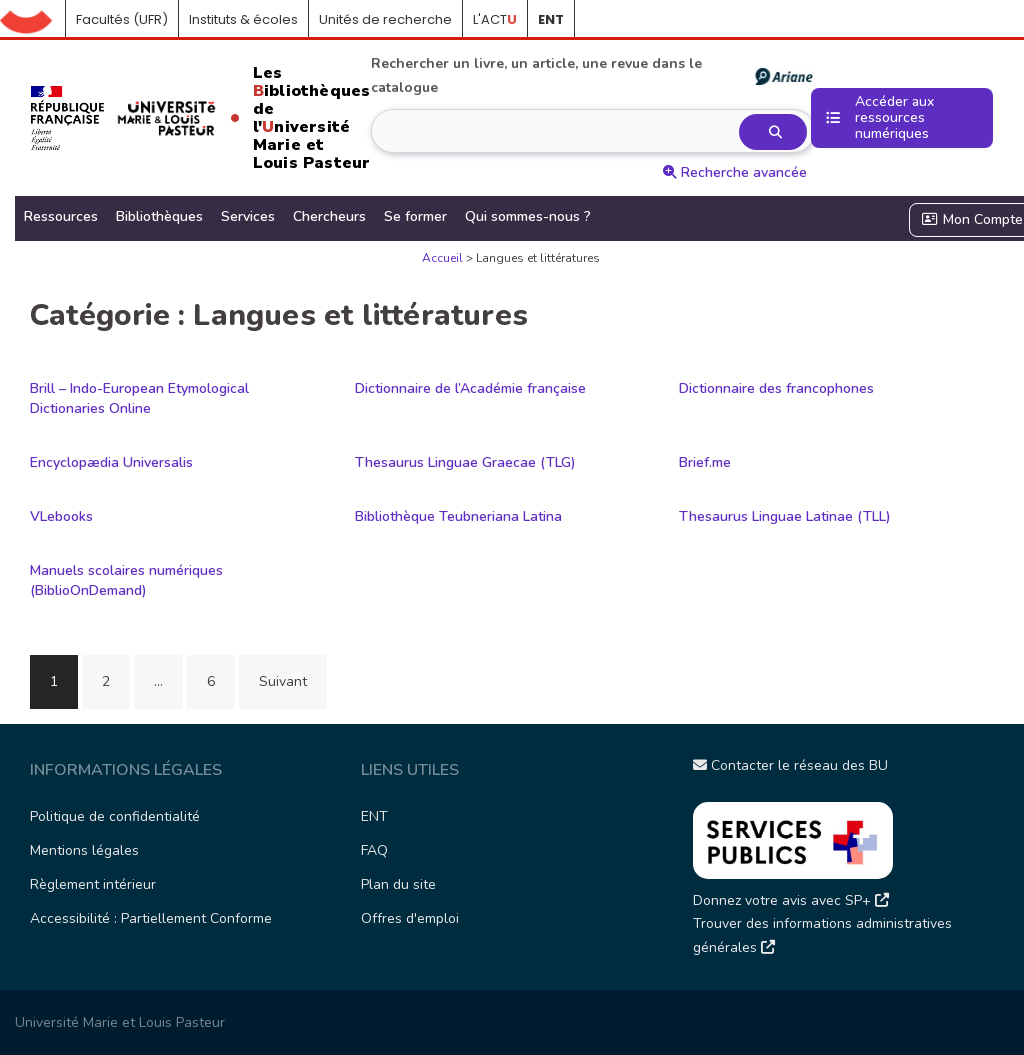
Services (248, 216)
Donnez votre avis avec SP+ (791, 900)
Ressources (61, 216)
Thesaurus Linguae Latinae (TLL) (785, 516)
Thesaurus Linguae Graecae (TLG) (465, 462)
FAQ (374, 850)
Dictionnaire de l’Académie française (470, 388)
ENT (374, 816)
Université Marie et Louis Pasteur (120, 1022)
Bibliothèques (159, 216)
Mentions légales (84, 850)
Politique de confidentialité (115, 816)
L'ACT (495, 19)
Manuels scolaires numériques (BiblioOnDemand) (126, 580)
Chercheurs (329, 216)
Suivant (283, 681)
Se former (415, 216)
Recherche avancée (735, 172)
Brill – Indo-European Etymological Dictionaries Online (139, 398)
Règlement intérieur (93, 884)
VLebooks (61, 516)
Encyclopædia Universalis (111, 462)
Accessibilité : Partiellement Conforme (151, 918)
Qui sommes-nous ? (528, 216)
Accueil (33, 20)
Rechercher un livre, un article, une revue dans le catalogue (591, 75)
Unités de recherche (385, 19)
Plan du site (398, 884)
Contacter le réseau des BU (790, 765)
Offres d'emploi (410, 918)
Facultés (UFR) (122, 19)
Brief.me (705, 462)
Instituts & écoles (243, 19)
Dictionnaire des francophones (776, 388)
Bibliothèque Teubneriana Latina (458, 516)
